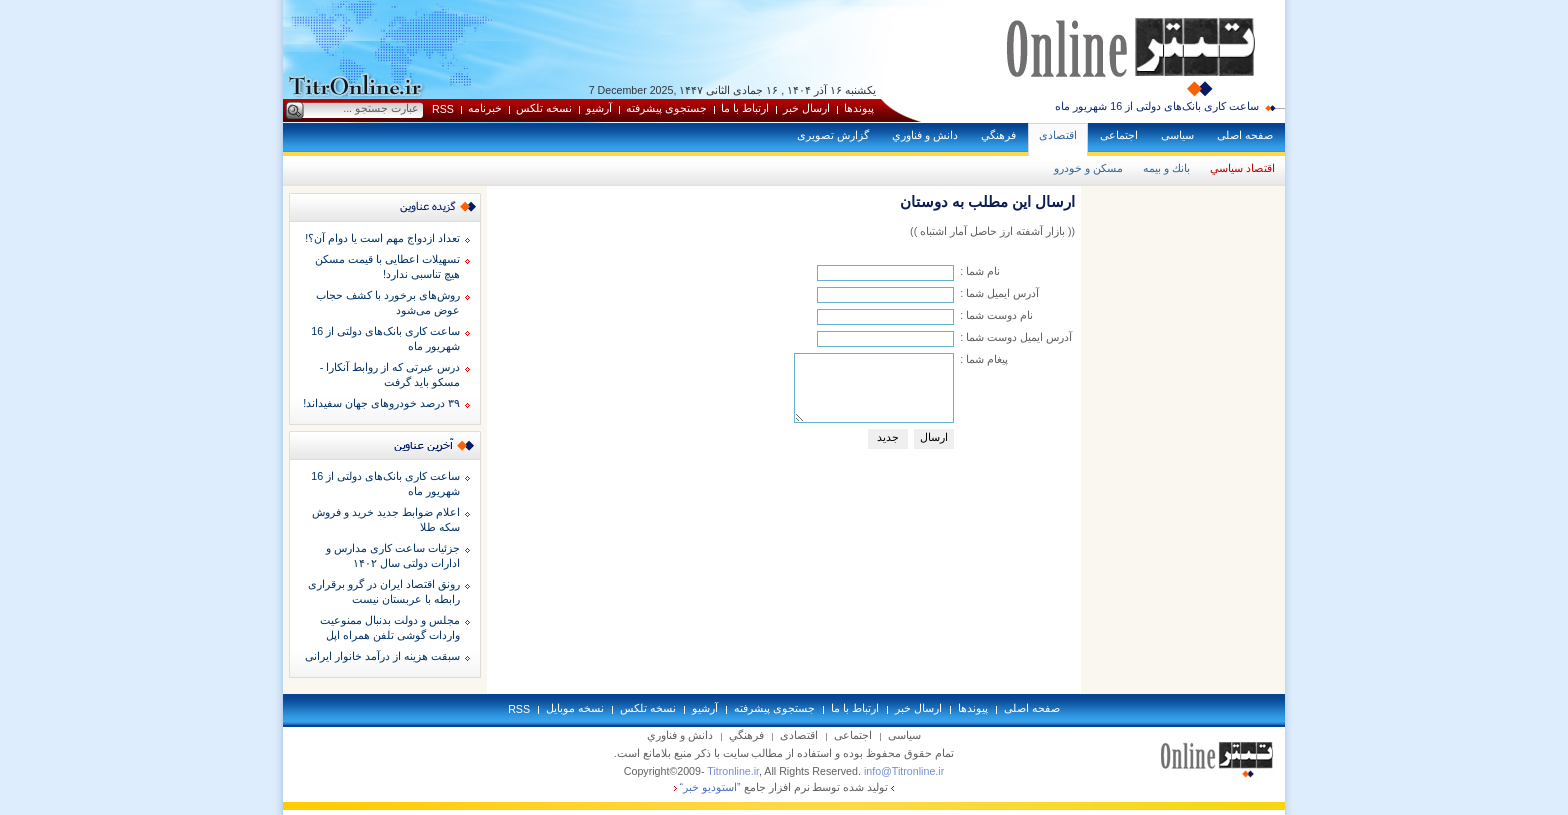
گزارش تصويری (833, 135)
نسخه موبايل (575, 708)
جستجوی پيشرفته (666, 108)
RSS (443, 109)
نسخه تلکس (544, 108)
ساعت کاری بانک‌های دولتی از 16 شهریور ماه (1157, 106)
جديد (888, 437)
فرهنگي (998, 135)
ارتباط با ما (745, 108)
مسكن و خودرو (1088, 168)
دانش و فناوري (925, 135)
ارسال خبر (806, 108)
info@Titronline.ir (904, 771)
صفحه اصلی (1245, 135)
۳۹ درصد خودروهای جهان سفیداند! (381, 403)
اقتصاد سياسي (1242, 168)
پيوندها (859, 108)
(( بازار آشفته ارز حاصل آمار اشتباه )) (992, 231)
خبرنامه (485, 108)
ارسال (934, 437)
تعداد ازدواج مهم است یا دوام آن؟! (382, 238)
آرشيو (599, 108)
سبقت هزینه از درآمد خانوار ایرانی (382, 656)
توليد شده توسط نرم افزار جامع (784, 787)
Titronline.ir (733, 771)
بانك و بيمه (1166, 168)
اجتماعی (1119, 135)
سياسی (1177, 135)
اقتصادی (1058, 135)
